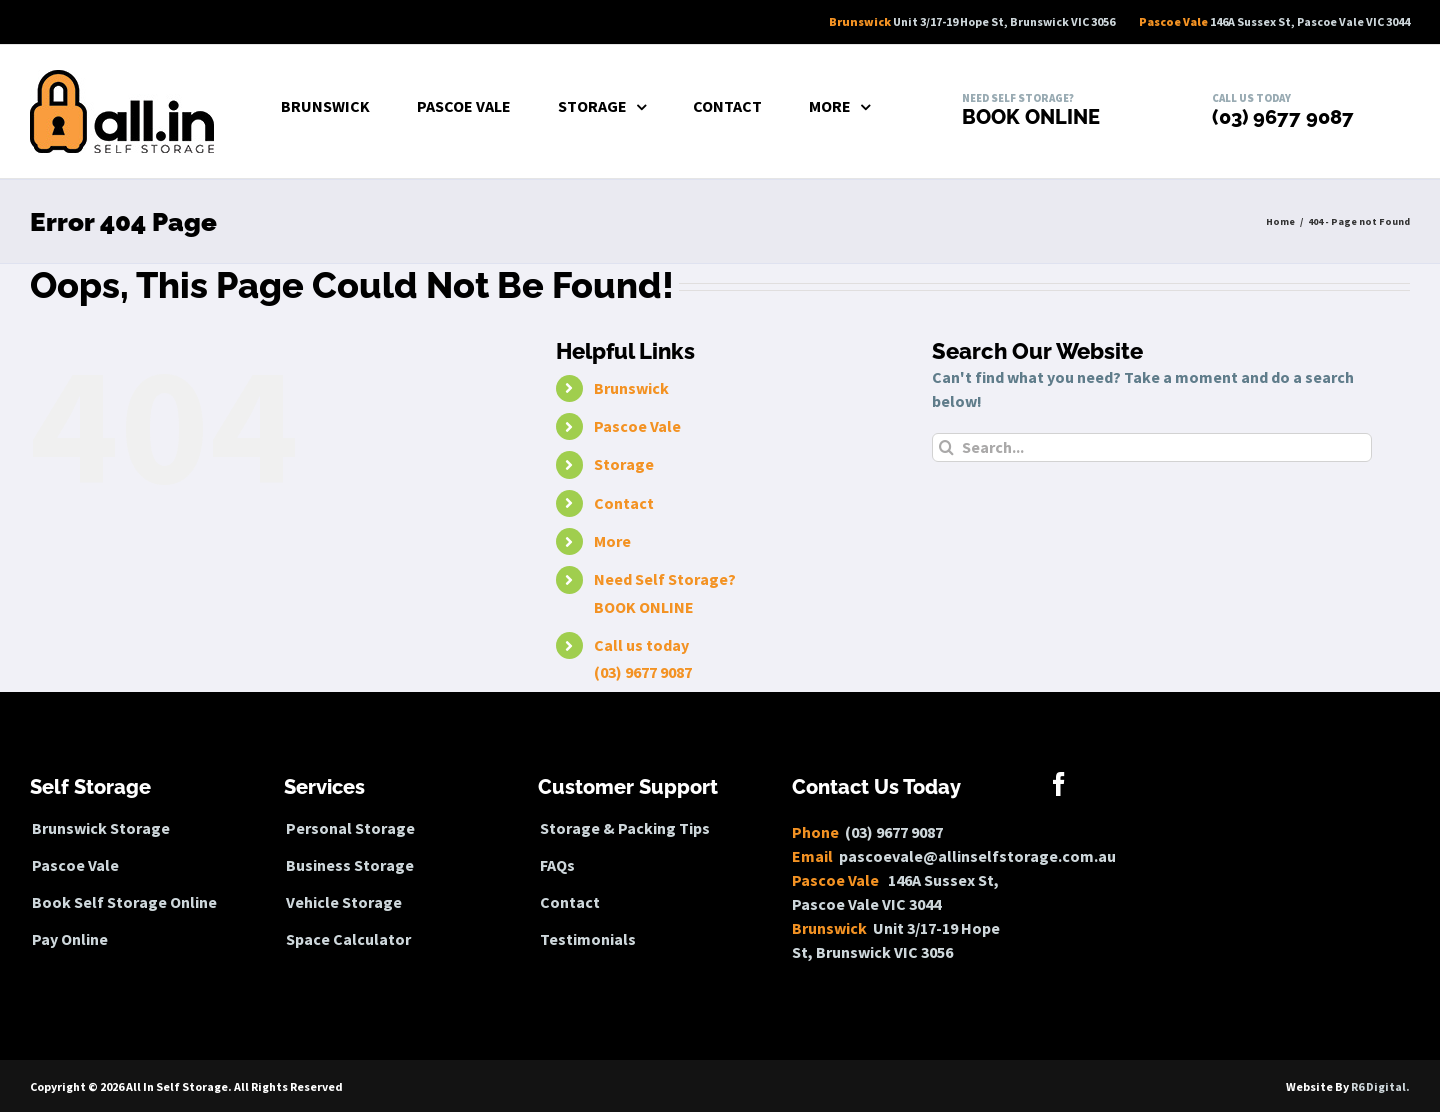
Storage (624, 464)
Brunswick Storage (101, 828)
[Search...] (1152, 447)
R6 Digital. (1380, 1086)
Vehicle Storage (344, 902)
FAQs (557, 865)
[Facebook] (1059, 784)
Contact (624, 503)
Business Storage (350, 865)
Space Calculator (348, 939)
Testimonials (588, 939)
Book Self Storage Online (124, 902)
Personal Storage (350, 828)
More (612, 541)
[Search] (946, 447)
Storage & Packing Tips (625, 828)
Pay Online (70, 939)
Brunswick (631, 388)
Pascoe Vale (637, 426)
